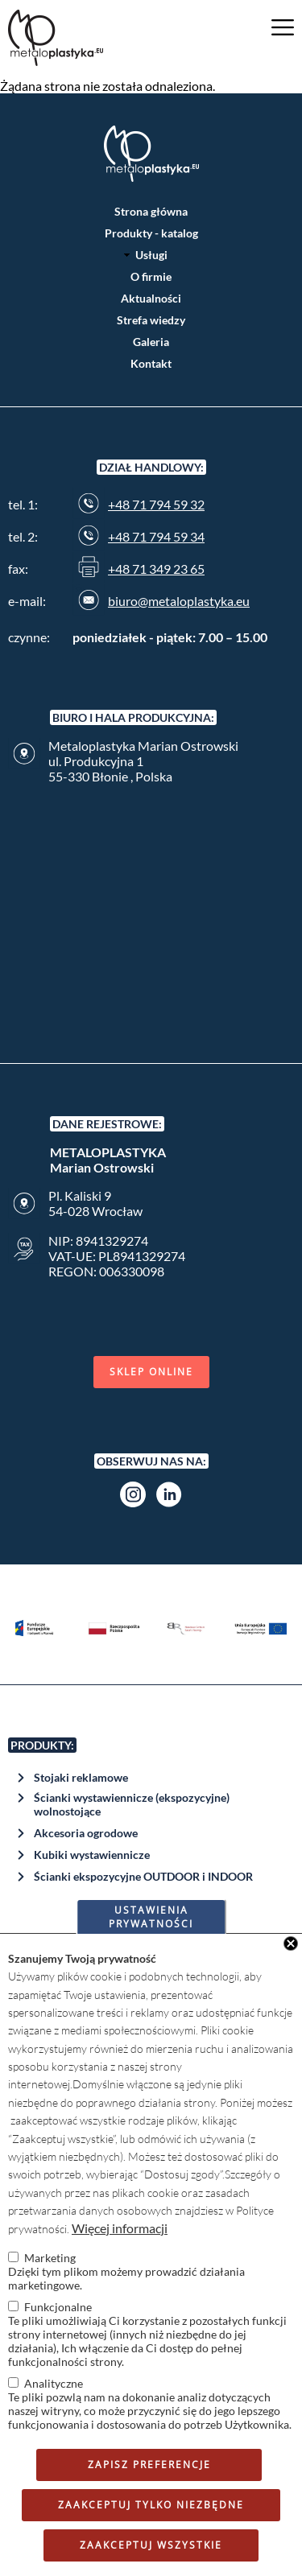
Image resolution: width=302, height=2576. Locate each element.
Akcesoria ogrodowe (86, 1833)
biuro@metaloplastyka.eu (179, 600)
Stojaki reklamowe (81, 1777)
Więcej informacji (120, 2228)
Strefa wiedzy (151, 320)
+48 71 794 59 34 (156, 536)
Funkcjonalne (58, 2307)
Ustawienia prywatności (151, 1917)
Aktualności (151, 298)
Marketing (50, 2258)
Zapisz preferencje (149, 2464)
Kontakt (151, 363)
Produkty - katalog (151, 233)
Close (290, 1943)
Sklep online (151, 1372)
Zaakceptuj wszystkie (151, 2545)
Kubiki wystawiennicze (92, 1854)
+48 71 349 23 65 (156, 568)
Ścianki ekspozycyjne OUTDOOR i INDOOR (143, 1876)
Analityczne (53, 2383)
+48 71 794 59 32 (156, 504)
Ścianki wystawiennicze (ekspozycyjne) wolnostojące (132, 1804)
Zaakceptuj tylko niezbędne (151, 2505)
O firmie (151, 276)
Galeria (151, 341)
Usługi (151, 255)
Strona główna (151, 211)
